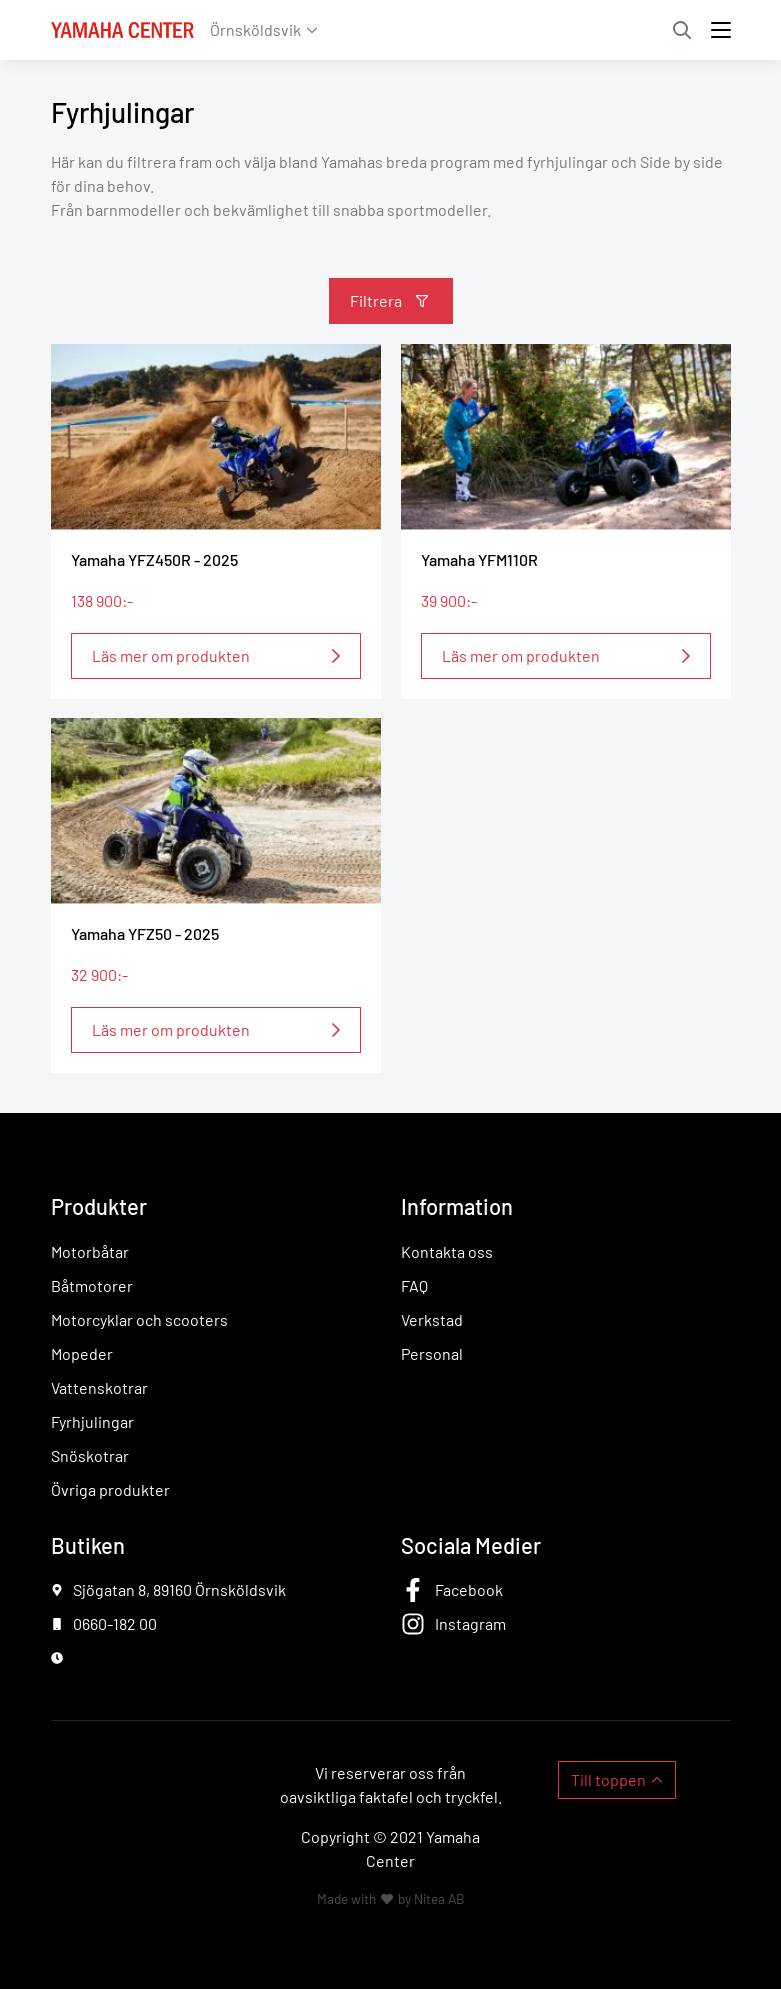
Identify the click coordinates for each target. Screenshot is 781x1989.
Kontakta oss (447, 1251)
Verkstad (432, 1319)
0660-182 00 (115, 1623)
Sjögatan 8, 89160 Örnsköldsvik (179, 1589)
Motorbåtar (90, 1251)
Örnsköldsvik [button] (255, 29)
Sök (682, 30)
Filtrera (376, 300)
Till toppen (608, 1779)
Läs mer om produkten (171, 654)
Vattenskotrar (99, 1387)
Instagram (470, 1623)
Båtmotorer (92, 1285)
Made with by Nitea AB (391, 1898)
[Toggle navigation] (721, 30)
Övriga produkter (110, 1489)
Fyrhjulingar (92, 1421)
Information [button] (457, 1206)
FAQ (414, 1285)
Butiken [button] (88, 1545)
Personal (432, 1353)
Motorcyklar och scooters (139, 1319)
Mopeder (82, 1353)
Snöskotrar (90, 1455)
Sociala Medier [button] (471, 1545)
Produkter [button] (99, 1206)
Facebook (469, 1589)
